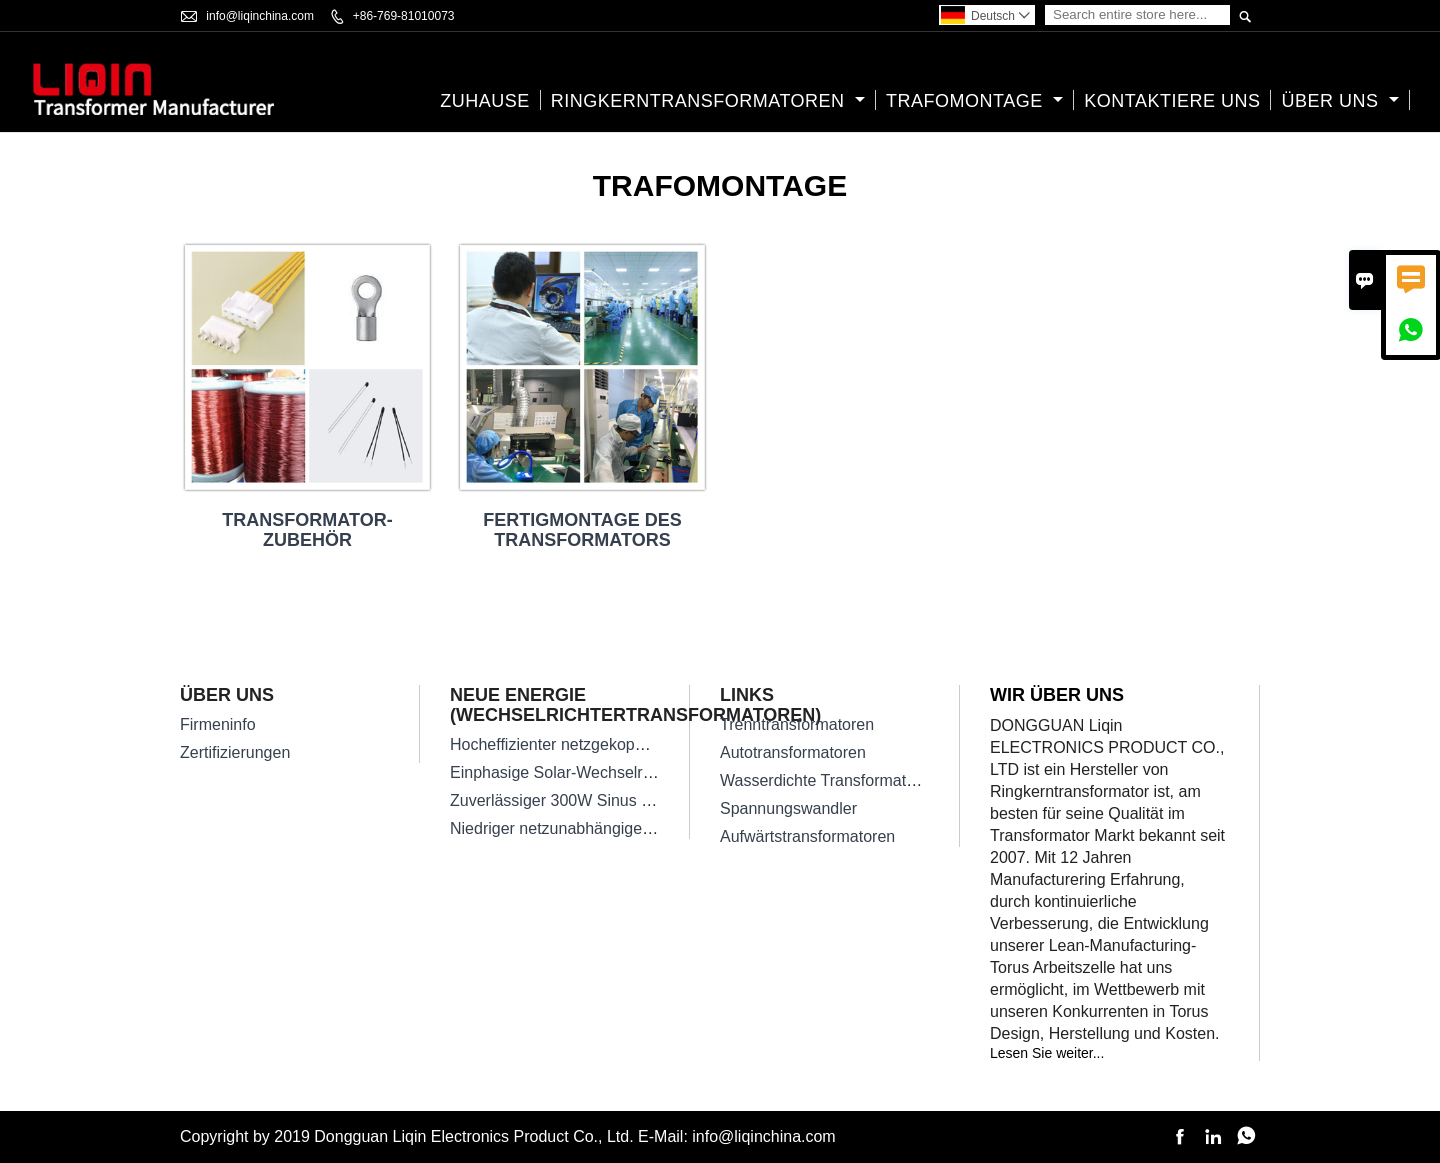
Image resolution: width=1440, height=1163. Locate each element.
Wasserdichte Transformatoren (829, 780)
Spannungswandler (788, 808)
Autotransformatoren (793, 752)
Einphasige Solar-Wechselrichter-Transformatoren (627, 772)
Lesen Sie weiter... (1047, 1053)
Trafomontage (974, 101)
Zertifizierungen (235, 752)
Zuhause (485, 101)
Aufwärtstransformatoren (807, 836)
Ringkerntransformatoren (708, 101)
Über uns (1340, 101)
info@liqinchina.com (260, 16)
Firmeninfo (218, 724)
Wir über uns (1057, 695)
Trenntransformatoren (797, 724)
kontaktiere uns (1172, 101)
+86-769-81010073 (404, 16)
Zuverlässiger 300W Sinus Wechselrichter (598, 800)
